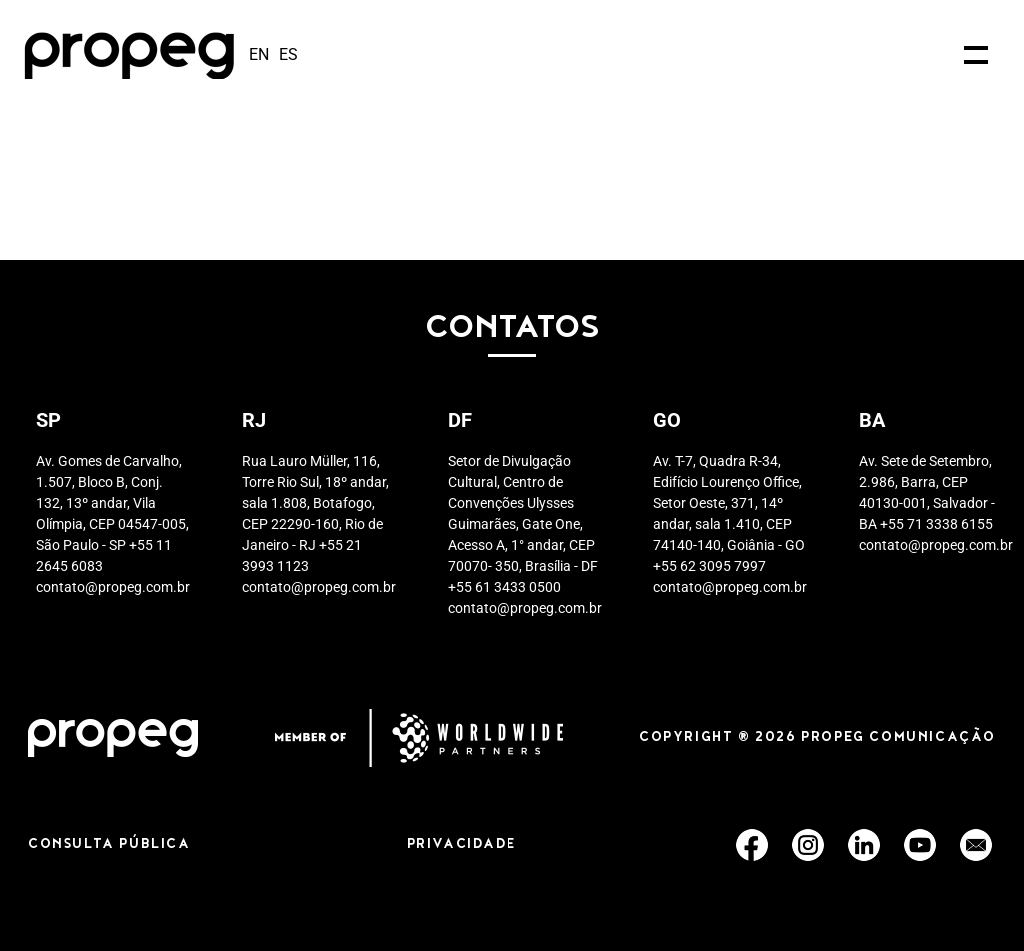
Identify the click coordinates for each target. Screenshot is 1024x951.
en (259, 54)
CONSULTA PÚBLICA (109, 845)
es (288, 54)
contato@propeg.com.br (113, 587)
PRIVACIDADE (462, 845)
